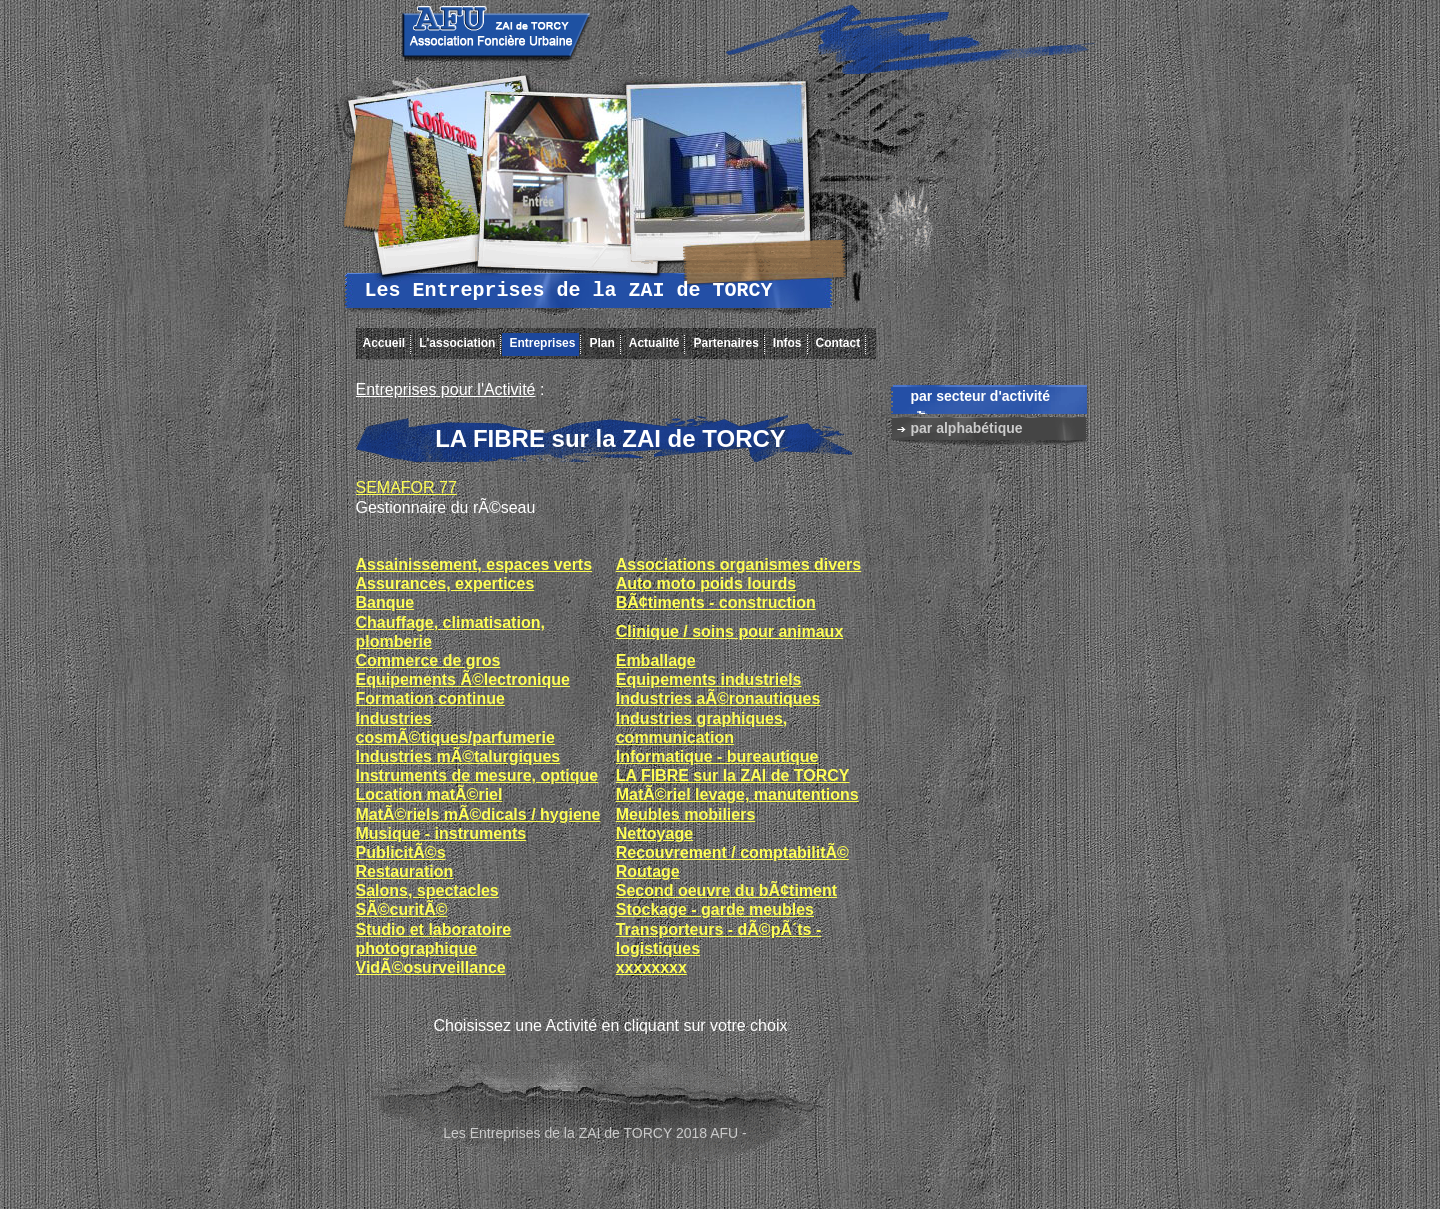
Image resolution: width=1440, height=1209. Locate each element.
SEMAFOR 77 (406, 487)
